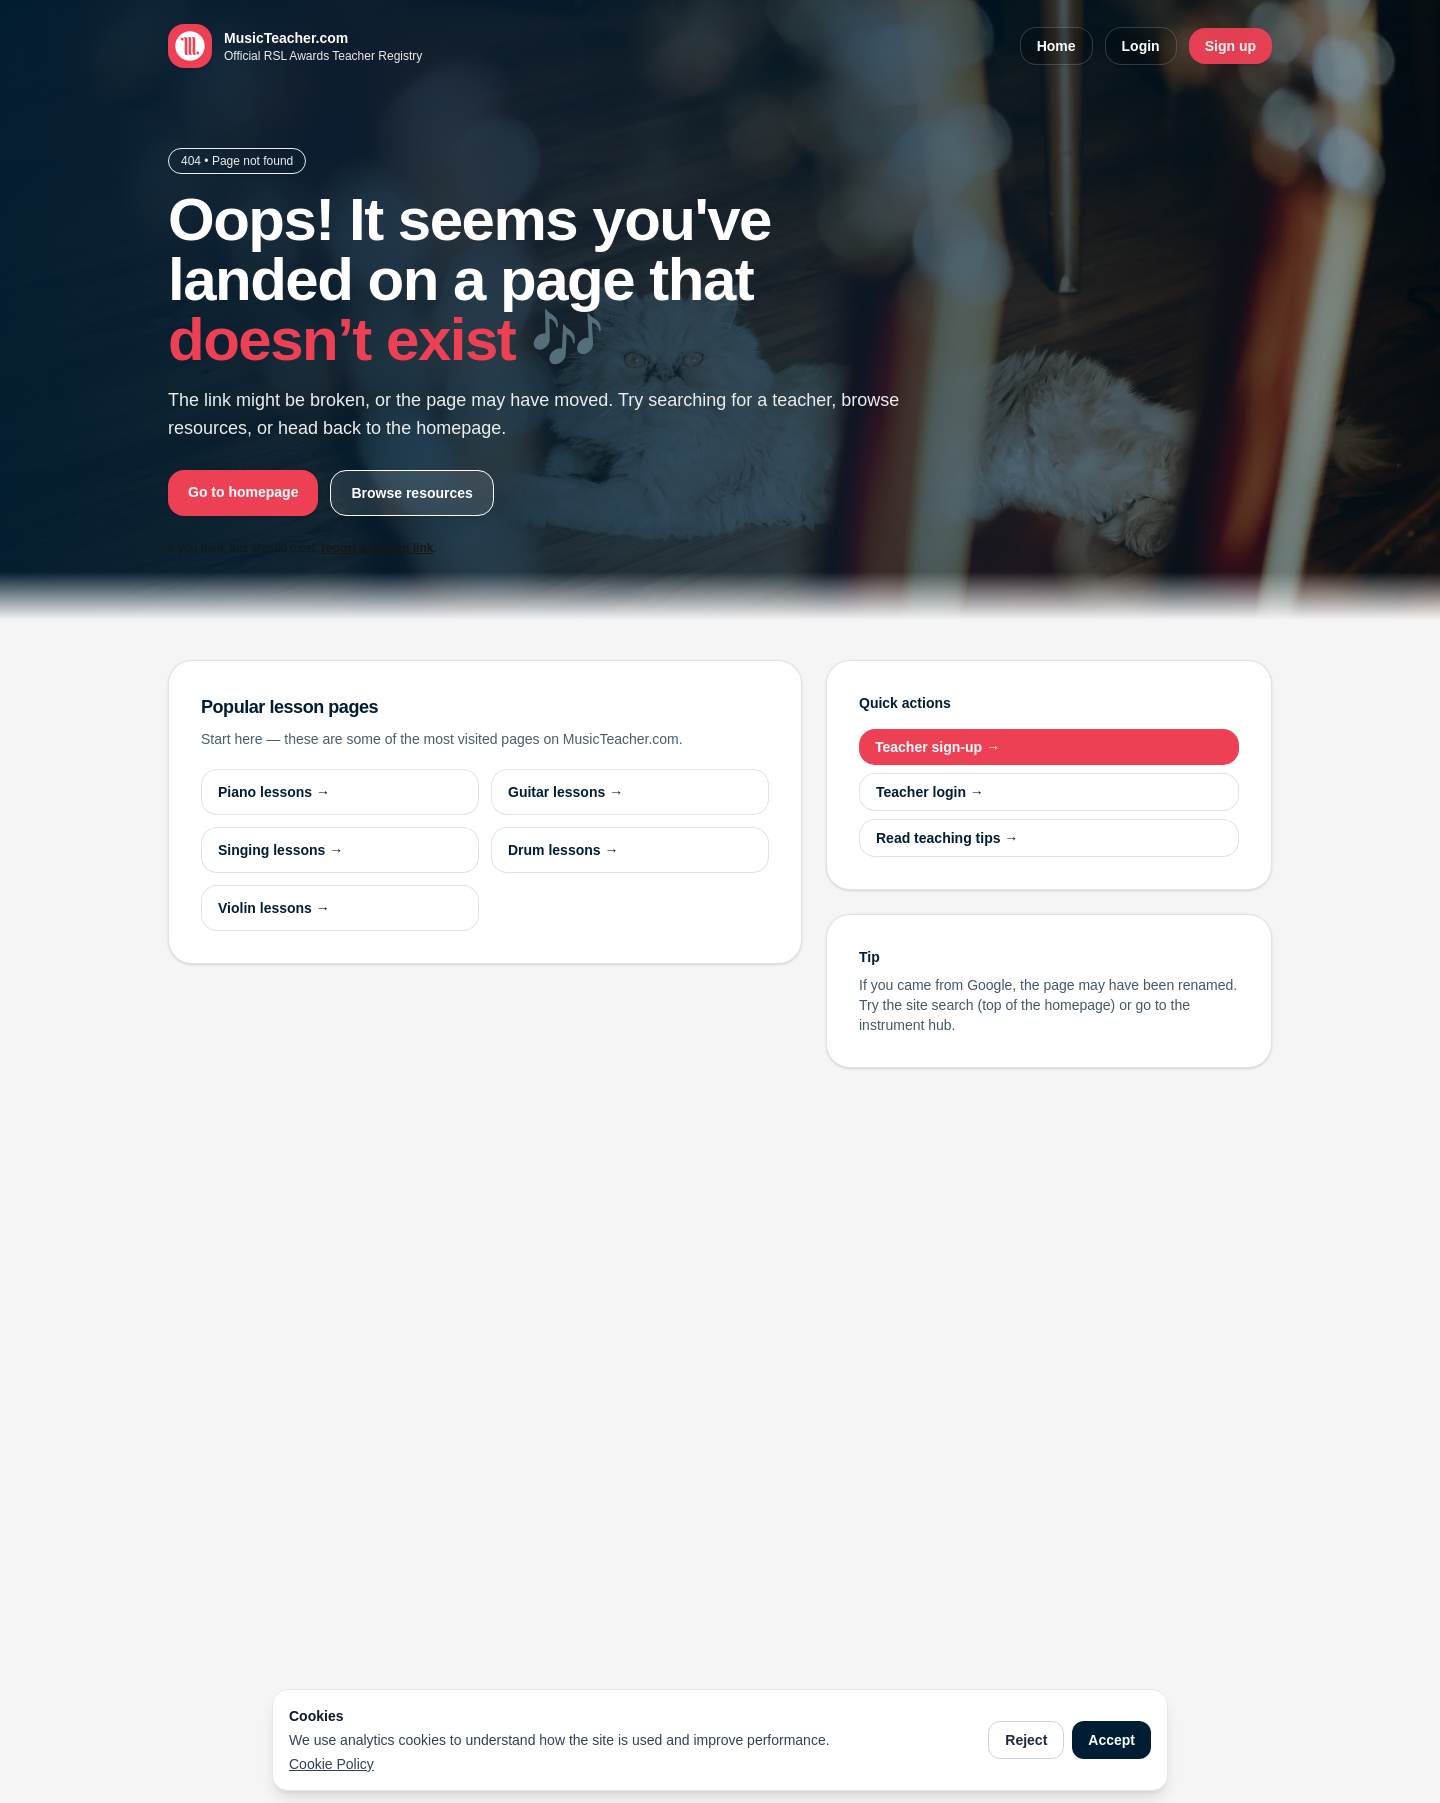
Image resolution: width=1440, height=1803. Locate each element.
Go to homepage (243, 492)
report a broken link (377, 548)
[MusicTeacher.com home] (295, 46)
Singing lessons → (280, 850)
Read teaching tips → (947, 838)
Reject (1026, 1740)
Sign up (1230, 46)
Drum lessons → (563, 850)
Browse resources (411, 493)
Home (1056, 46)
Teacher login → (930, 792)
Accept (1111, 1740)
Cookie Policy (331, 1764)
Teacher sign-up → (937, 747)
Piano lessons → (274, 792)
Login (1141, 46)
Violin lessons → (274, 908)
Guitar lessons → (565, 792)
